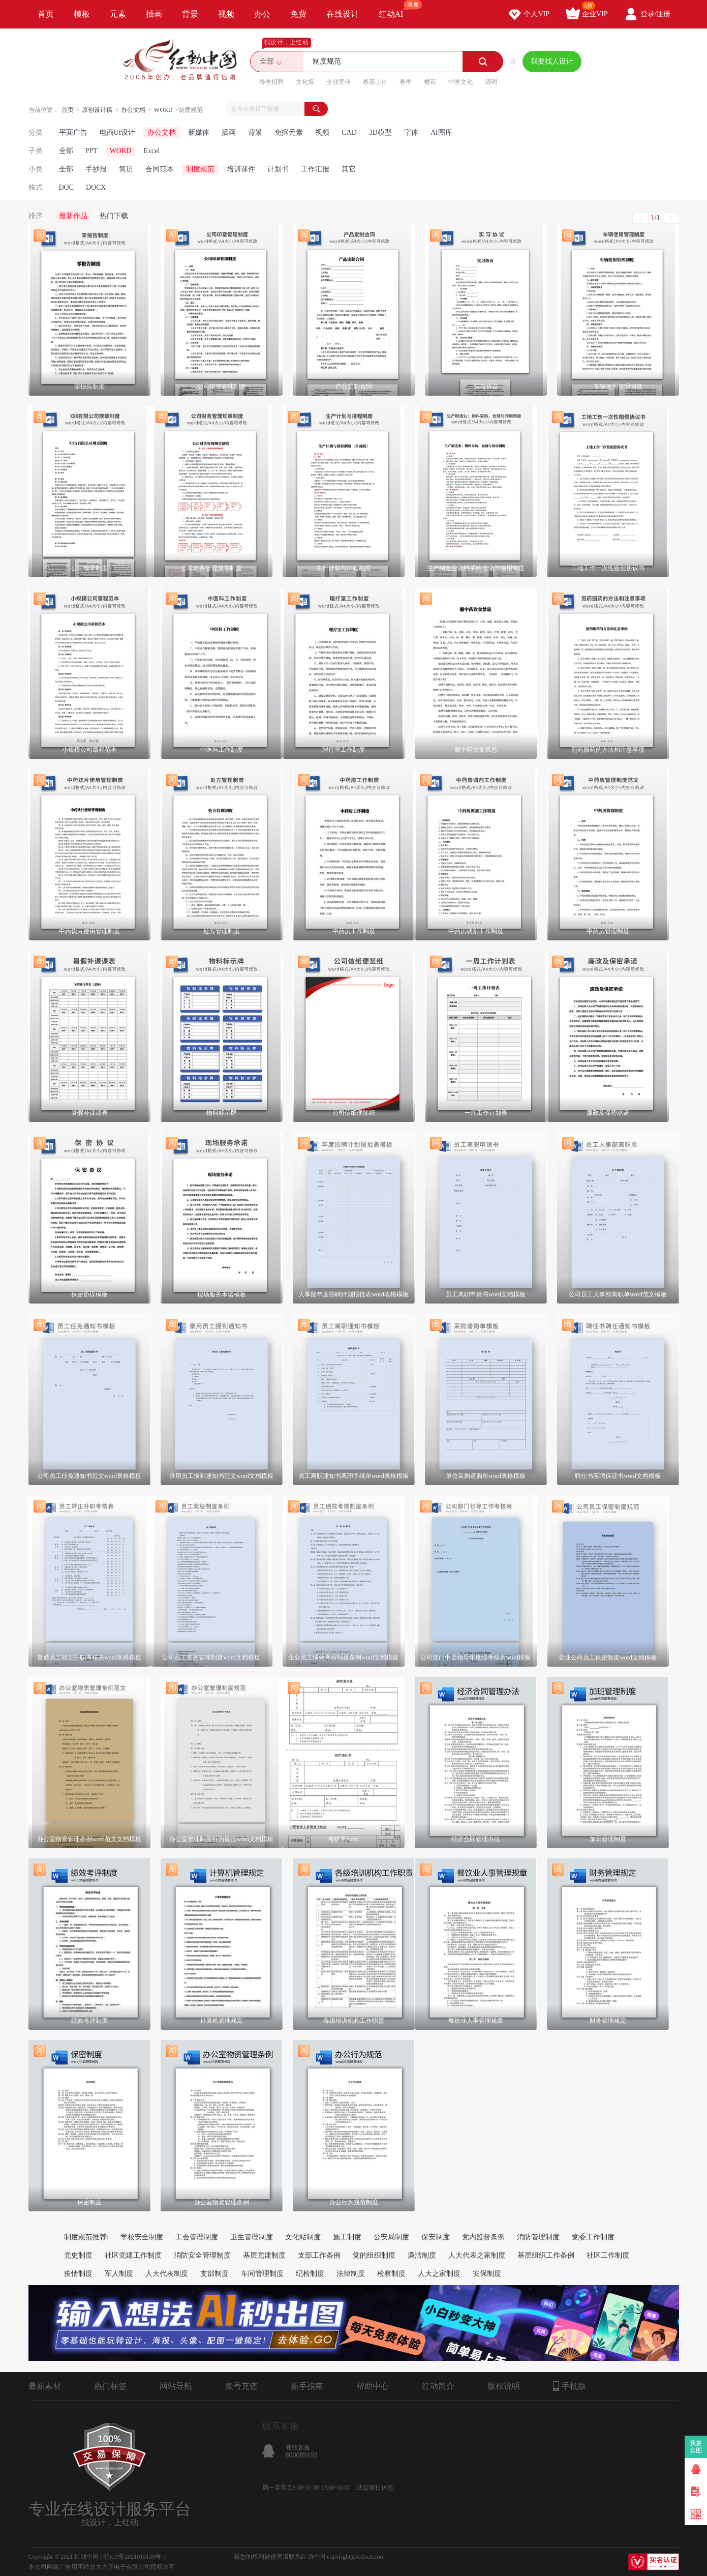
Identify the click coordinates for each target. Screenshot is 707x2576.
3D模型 (380, 132)
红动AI (396, 9)
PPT (91, 151)
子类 (35, 151)
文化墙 (305, 81)
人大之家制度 (439, 2273)
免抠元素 (288, 132)
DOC (66, 187)
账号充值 (241, 2386)
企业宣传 (338, 81)
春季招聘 (271, 81)
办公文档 (133, 109)
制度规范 (200, 169)
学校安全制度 (141, 2237)
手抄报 (96, 169)
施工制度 (347, 2237)
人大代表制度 (166, 2273)
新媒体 (198, 132)
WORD (163, 109)
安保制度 (487, 2273)
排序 (35, 216)
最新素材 (44, 2386)
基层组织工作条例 (545, 2255)
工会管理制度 (196, 2237)
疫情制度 (78, 2273)
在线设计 (342, 14)
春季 (405, 81)
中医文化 (460, 81)
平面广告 (73, 132)
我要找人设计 (552, 61)
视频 (226, 14)
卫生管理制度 (251, 2237)
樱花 (430, 81)
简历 (126, 169)
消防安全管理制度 (202, 2255)
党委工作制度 (593, 2237)
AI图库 (441, 132)
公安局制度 (391, 2237)
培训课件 (241, 169)
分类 (35, 132)
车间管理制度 (262, 2273)
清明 (491, 81)
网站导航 (176, 2386)
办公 (262, 14)
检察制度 (391, 2273)
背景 (190, 14)
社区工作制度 (608, 2255)
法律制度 (350, 2273)
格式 (35, 187)
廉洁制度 (422, 2255)
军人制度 (119, 2273)
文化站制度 (303, 2237)
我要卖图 (696, 2447)
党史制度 (78, 2255)
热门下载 (114, 216)
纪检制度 (310, 2273)
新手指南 (307, 2386)
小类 (35, 169)
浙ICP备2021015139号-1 (135, 2556)
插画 (154, 14)
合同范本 (159, 169)
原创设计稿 (97, 109)
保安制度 (435, 2237)
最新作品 (73, 216)
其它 (349, 169)
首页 (46, 14)
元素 (118, 14)
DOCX (96, 187)
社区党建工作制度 (133, 2255)
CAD (349, 132)
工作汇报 (315, 169)
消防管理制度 (538, 2237)
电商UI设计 (118, 132)
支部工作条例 (319, 2255)
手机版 (569, 2386)
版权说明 (503, 2386)
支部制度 (214, 2273)
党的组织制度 (374, 2255)
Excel (151, 151)
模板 (82, 14)
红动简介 (438, 2386)
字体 (411, 132)
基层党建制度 (264, 2255)
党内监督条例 (483, 2237)
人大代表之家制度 (476, 2255)
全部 (66, 151)
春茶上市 (375, 81)
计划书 (278, 169)
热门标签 (110, 2386)
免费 (298, 14)
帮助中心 (372, 2386)
